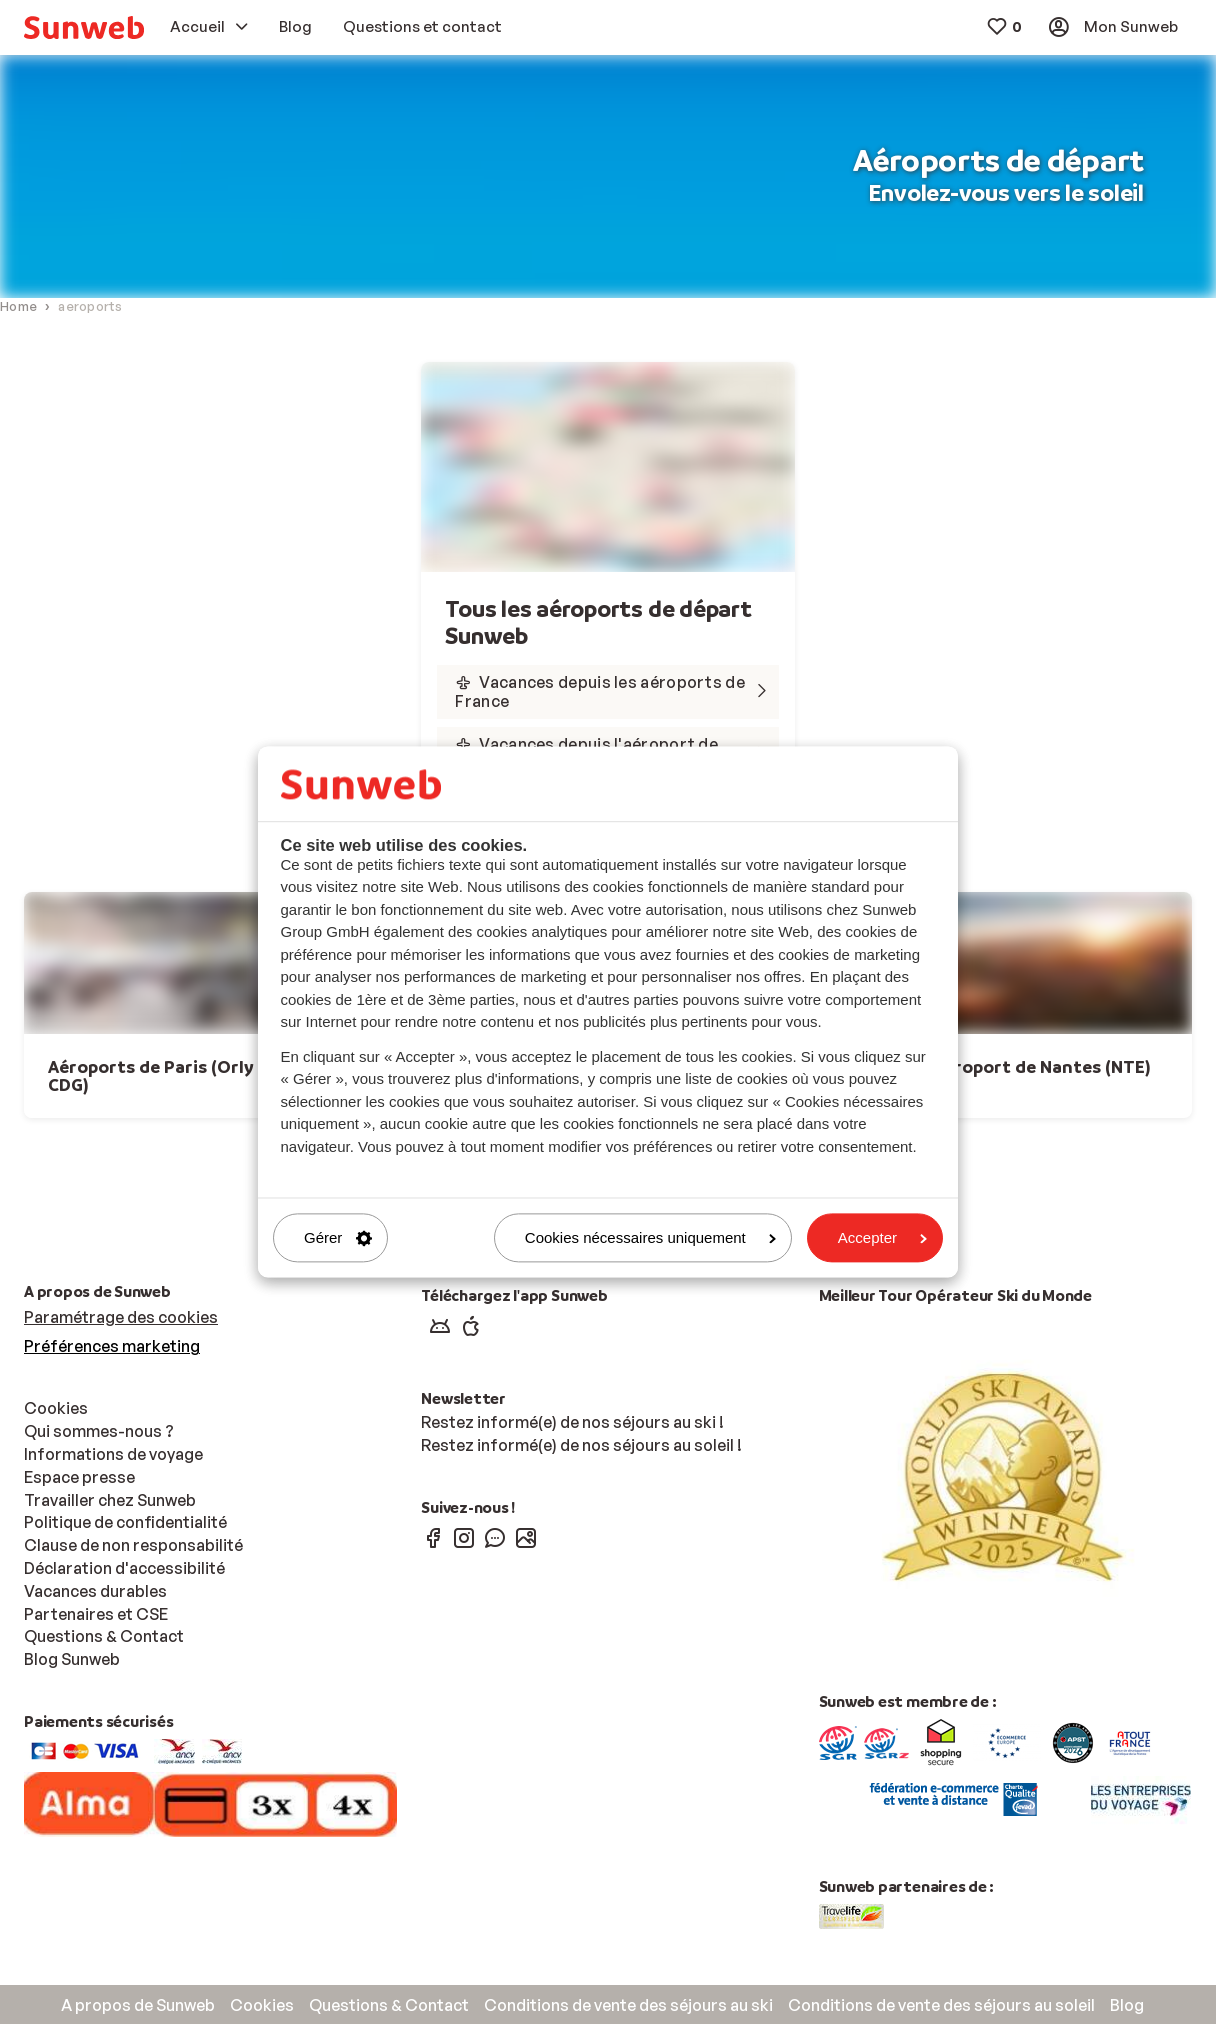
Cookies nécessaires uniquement (650, 1237)
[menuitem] (84, 27)
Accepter (882, 1237)
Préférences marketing (112, 1346)
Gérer (338, 1237)
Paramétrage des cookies (121, 1317)
